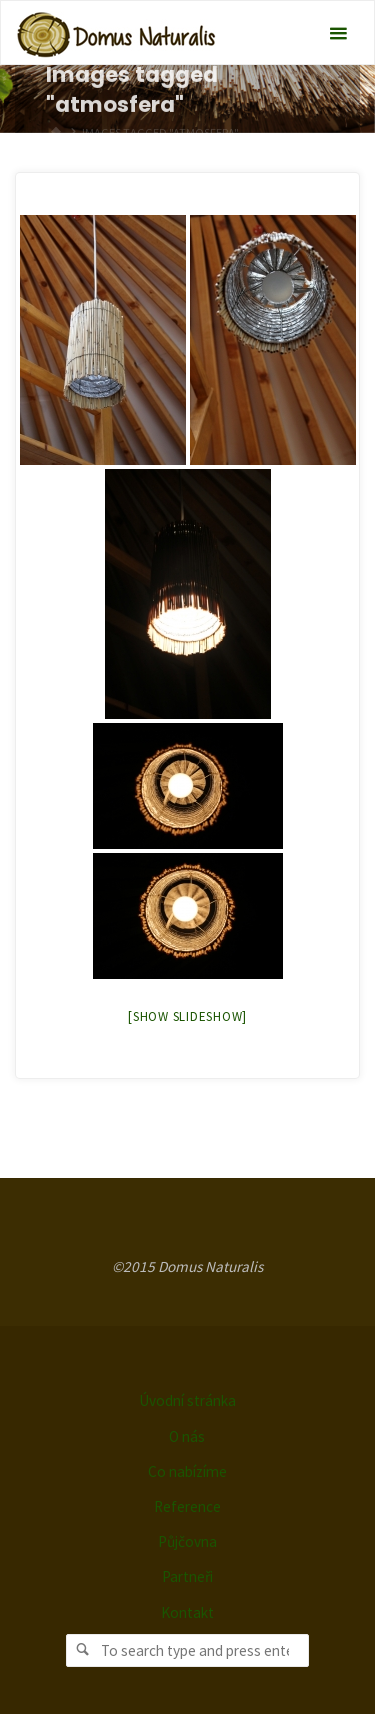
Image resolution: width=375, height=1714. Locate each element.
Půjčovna (187, 1541)
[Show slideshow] (187, 1016)
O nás (187, 1436)
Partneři (187, 1576)
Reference (187, 1506)
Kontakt (187, 1612)
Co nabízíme (187, 1471)
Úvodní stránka (187, 1400)
